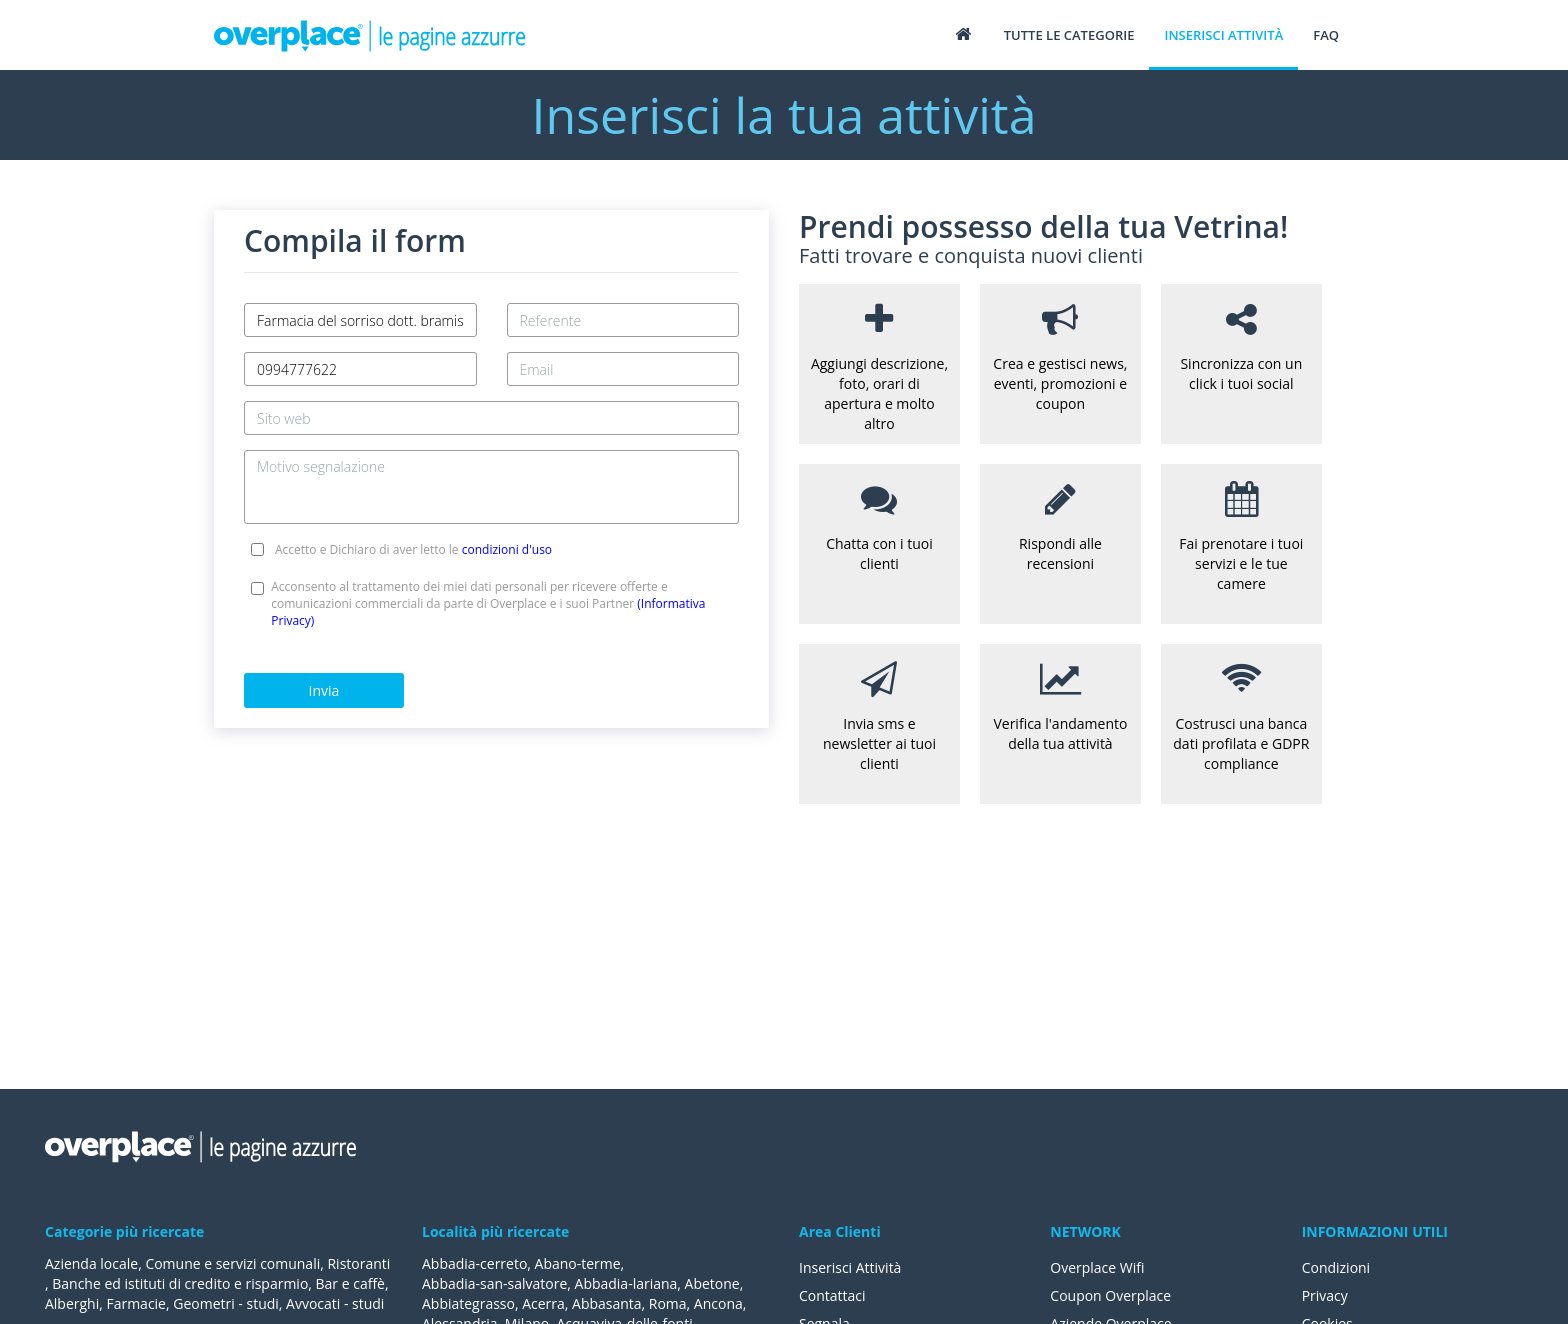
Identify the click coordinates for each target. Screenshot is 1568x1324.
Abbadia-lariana (626, 1283)
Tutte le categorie (1069, 35)
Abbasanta (607, 1303)
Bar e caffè (350, 1283)
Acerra (543, 1303)
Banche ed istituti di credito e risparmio (180, 1283)
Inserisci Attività (850, 1267)
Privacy (1325, 1295)
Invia (324, 690)
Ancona (718, 1303)
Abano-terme (578, 1263)
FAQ (1326, 35)
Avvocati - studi (335, 1303)
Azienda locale (91, 1263)
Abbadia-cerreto (474, 1263)
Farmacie (137, 1303)
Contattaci (832, 1295)
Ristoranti (359, 1263)
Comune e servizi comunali (232, 1263)
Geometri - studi (226, 1303)
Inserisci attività (1223, 35)
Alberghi (72, 1303)
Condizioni (1336, 1267)
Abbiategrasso (468, 1303)
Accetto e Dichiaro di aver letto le (413, 549)
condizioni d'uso (507, 549)
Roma (668, 1303)
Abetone (712, 1283)
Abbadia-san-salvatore (494, 1283)
